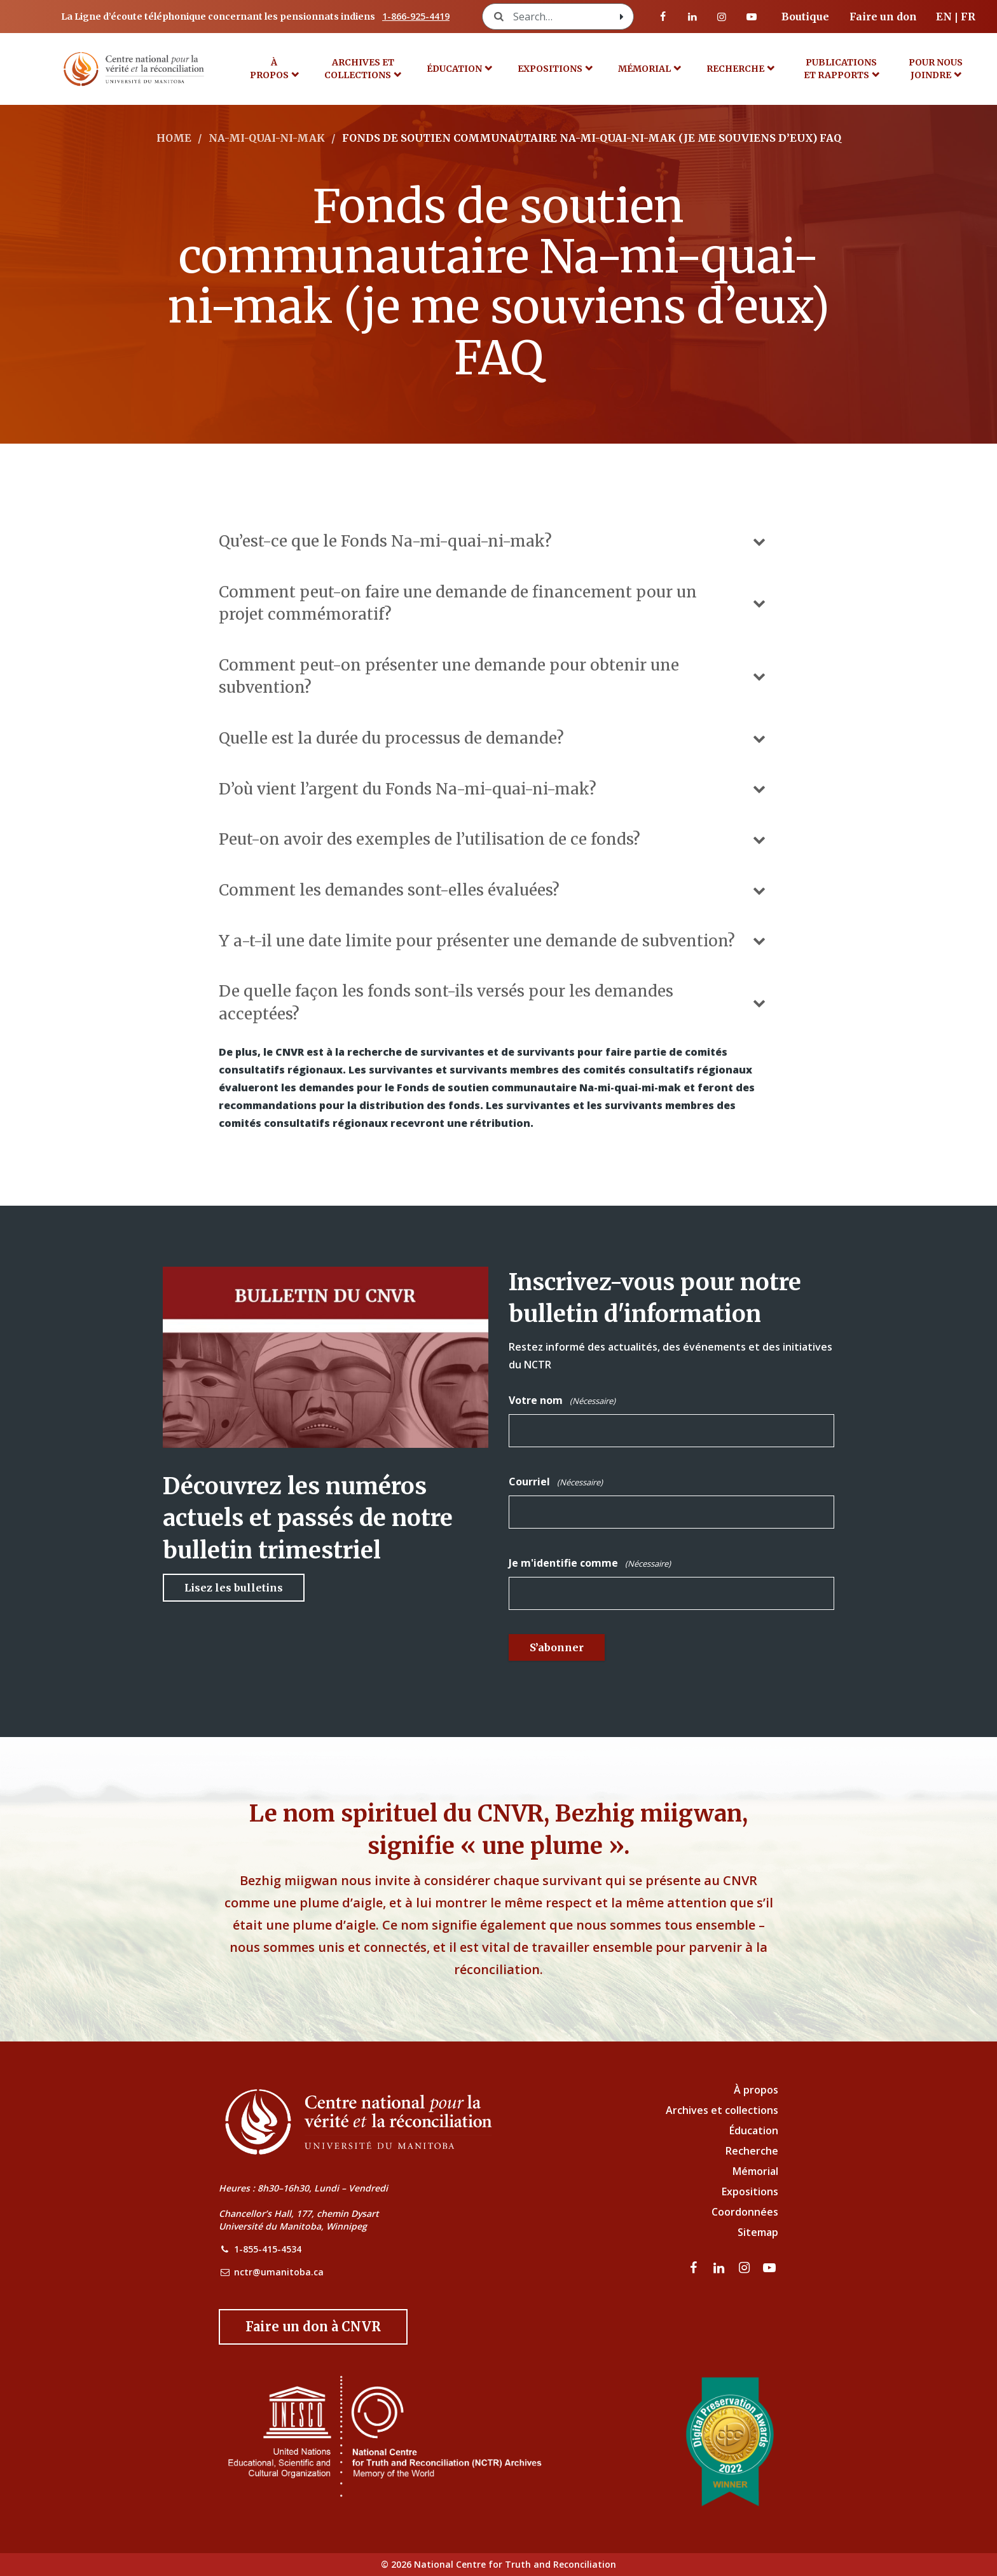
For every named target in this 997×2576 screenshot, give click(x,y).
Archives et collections (359, 69)
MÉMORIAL (644, 68)
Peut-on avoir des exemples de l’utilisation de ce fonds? (493, 839)
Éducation (454, 68)
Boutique (805, 16)
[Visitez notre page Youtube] (752, 16)
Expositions (550, 68)
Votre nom (562, 1400)
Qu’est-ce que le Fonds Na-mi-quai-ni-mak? (493, 541)
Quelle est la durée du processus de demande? (493, 738)
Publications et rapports (840, 69)
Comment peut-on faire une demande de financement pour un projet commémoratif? (493, 603)
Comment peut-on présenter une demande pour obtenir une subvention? (493, 676)
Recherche (735, 68)
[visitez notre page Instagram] (722, 16)
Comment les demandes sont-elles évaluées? (493, 890)
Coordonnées (745, 2212)
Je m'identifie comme (590, 1563)
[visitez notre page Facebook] (663, 16)
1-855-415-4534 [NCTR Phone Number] (267, 2249)
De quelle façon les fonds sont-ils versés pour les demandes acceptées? (493, 1002)
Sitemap (758, 2232)
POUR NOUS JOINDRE (936, 69)
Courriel (556, 1482)
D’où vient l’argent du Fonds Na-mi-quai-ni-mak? (493, 789)
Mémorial (755, 2171)
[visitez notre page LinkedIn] (692, 16)
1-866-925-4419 (416, 16)
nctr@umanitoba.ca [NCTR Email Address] (279, 2272)
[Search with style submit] (622, 16)
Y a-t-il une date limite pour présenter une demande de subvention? (493, 941)
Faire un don (883, 16)
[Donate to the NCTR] (313, 2327)
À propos (269, 69)
